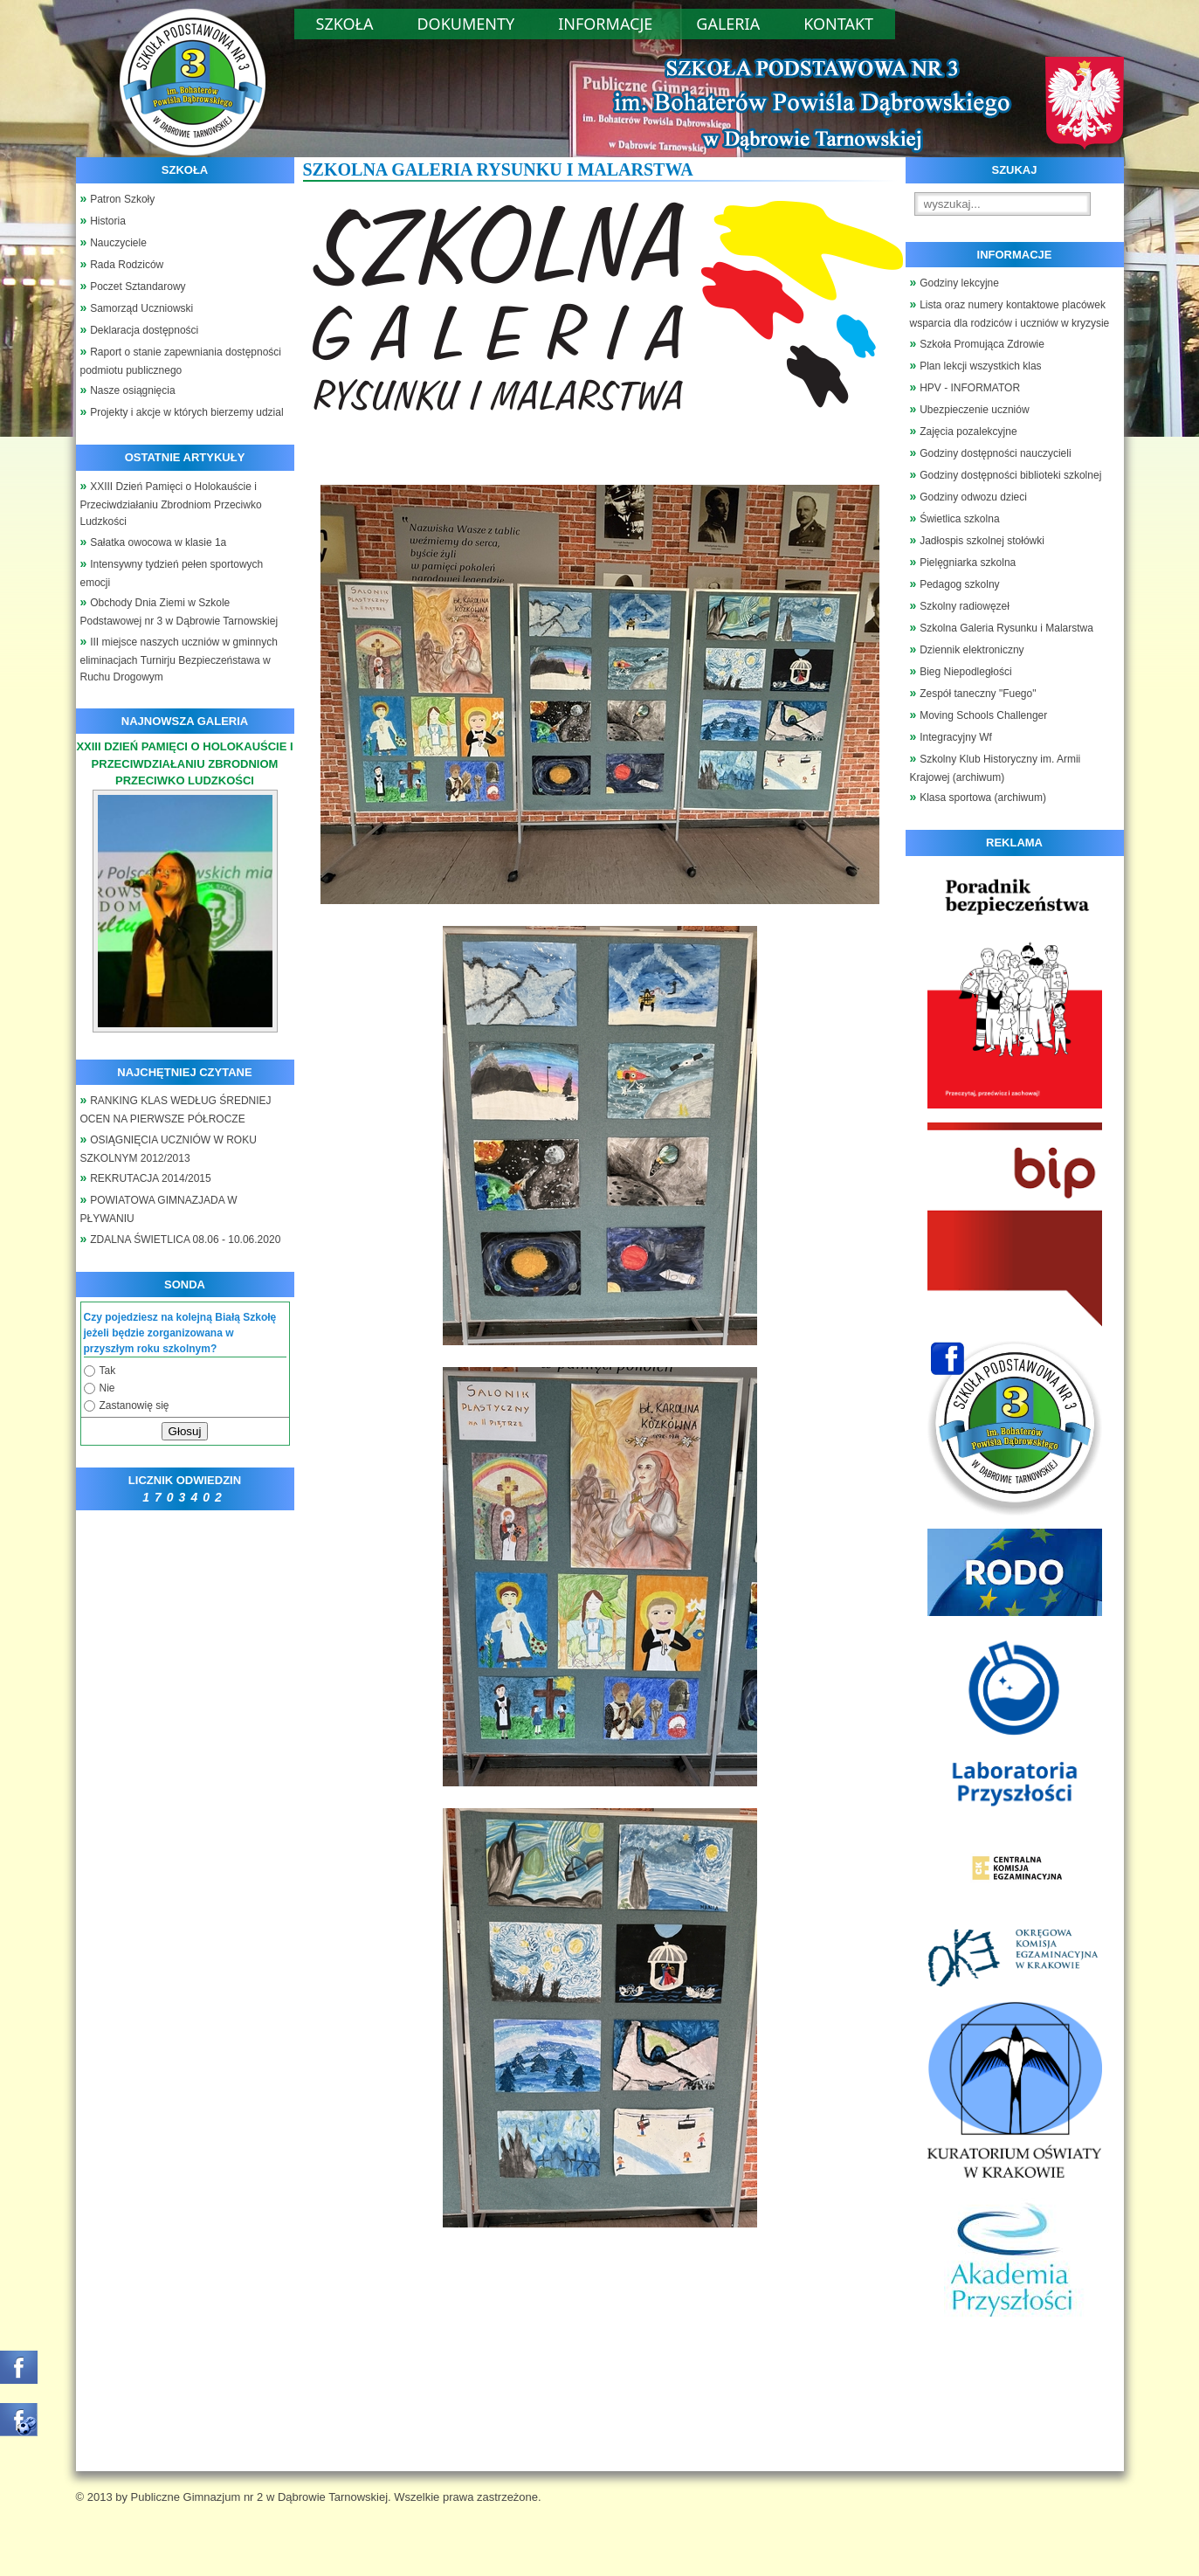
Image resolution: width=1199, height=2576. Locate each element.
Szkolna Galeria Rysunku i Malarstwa (1006, 628)
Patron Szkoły (122, 199)
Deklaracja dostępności (144, 330)
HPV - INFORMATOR (970, 388)
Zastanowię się (134, 1405)
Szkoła (345, 23)
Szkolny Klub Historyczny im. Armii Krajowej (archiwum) (995, 768)
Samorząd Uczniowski (141, 308)
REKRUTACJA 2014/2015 (150, 1178)
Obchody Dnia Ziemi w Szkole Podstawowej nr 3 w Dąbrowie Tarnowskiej (179, 612)
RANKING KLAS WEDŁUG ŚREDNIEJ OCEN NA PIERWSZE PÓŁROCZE (176, 1110)
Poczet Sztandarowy (137, 286)
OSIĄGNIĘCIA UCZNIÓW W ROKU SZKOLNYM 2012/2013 (168, 1149)
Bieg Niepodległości (965, 672)
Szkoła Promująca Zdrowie (982, 344)
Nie (107, 1388)
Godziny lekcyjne (959, 283)
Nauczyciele (118, 243)
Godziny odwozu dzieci (973, 497)
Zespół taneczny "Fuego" (978, 693)
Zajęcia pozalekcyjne (968, 431)
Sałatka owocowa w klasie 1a (158, 542)
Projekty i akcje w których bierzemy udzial (186, 412)
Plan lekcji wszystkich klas (980, 366)
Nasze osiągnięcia (132, 390)
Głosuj (185, 1431)
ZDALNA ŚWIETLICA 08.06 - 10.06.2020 (185, 1239)
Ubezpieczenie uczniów (974, 410)
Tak (108, 1370)
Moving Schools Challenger (983, 715)
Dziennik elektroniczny (971, 650)
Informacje (605, 23)
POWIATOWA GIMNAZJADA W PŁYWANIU (159, 1209)
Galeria (728, 23)
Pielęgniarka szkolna (968, 562)
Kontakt (838, 23)
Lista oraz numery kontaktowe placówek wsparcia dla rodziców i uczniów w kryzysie (1010, 314)
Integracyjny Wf (956, 737)
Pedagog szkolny (959, 584)
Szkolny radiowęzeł (965, 606)
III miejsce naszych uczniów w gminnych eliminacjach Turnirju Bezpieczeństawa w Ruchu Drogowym (179, 660)
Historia (108, 221)
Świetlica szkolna (959, 519)
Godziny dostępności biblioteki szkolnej (1010, 475)
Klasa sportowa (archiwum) (983, 797)
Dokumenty (465, 23)
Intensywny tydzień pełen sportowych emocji (172, 573)
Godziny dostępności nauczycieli (995, 453)
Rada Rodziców (126, 265)
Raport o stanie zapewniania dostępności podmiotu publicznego (181, 361)
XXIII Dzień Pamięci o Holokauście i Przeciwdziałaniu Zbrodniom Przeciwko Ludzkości (171, 504)
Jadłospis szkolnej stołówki (982, 541)
